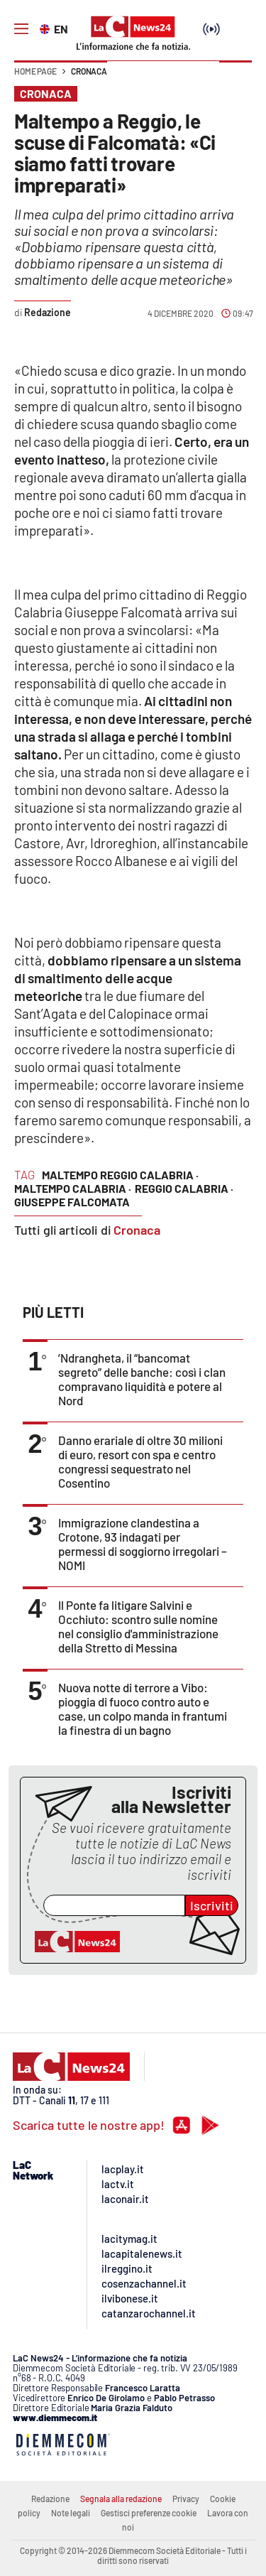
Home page (35, 71)
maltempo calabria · (72, 1188)
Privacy (185, 2499)
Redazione (50, 2499)
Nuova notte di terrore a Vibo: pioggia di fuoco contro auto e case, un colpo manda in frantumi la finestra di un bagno (142, 1708)
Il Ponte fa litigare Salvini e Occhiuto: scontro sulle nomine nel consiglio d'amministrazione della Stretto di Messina (138, 1626)
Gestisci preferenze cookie (148, 2513)
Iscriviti (211, 1905)
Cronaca (89, 71)
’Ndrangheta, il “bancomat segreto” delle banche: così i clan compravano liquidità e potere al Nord (142, 1379)
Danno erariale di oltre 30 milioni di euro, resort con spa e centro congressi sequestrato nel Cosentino (140, 1461)
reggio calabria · (184, 1188)
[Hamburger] (21, 29)
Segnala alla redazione (121, 2499)
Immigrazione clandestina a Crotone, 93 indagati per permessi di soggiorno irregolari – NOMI (142, 1543)
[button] (235, 78)
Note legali (70, 2513)
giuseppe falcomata (72, 1201)
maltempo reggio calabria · (120, 1174)
